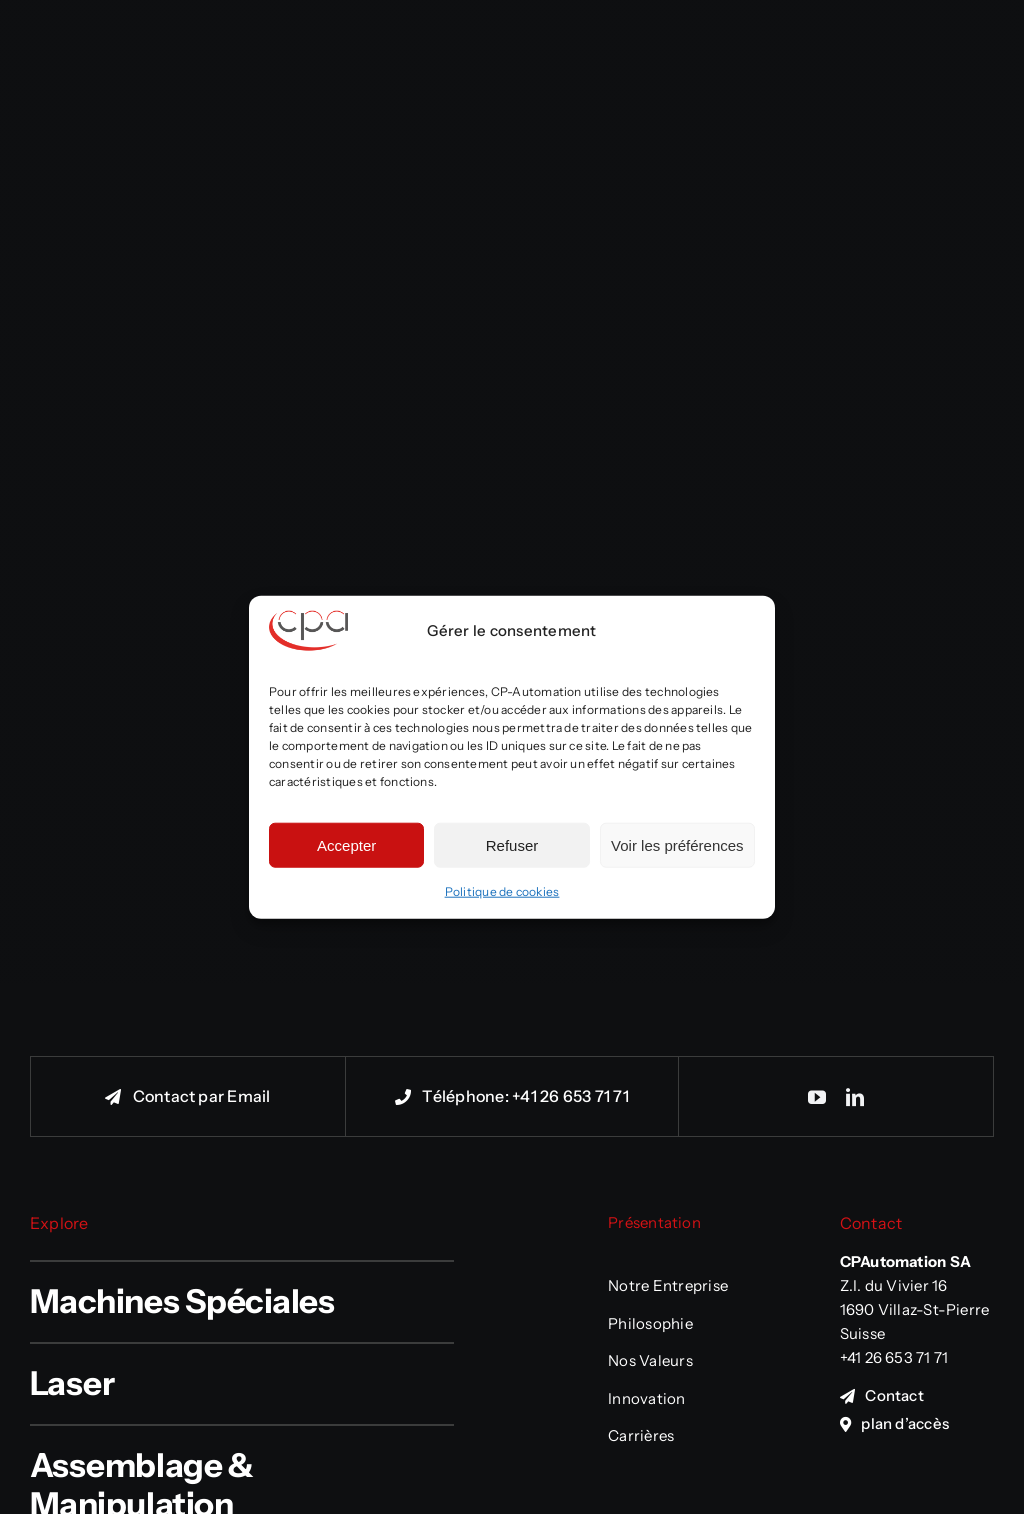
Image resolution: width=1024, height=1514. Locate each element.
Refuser (512, 844)
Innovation (646, 1398)
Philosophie (650, 1323)
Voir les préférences (677, 844)
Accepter (346, 844)
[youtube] (817, 1097)
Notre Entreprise (668, 1285)
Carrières (641, 1435)
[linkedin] (855, 1097)
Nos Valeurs (650, 1360)
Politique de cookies (502, 891)
